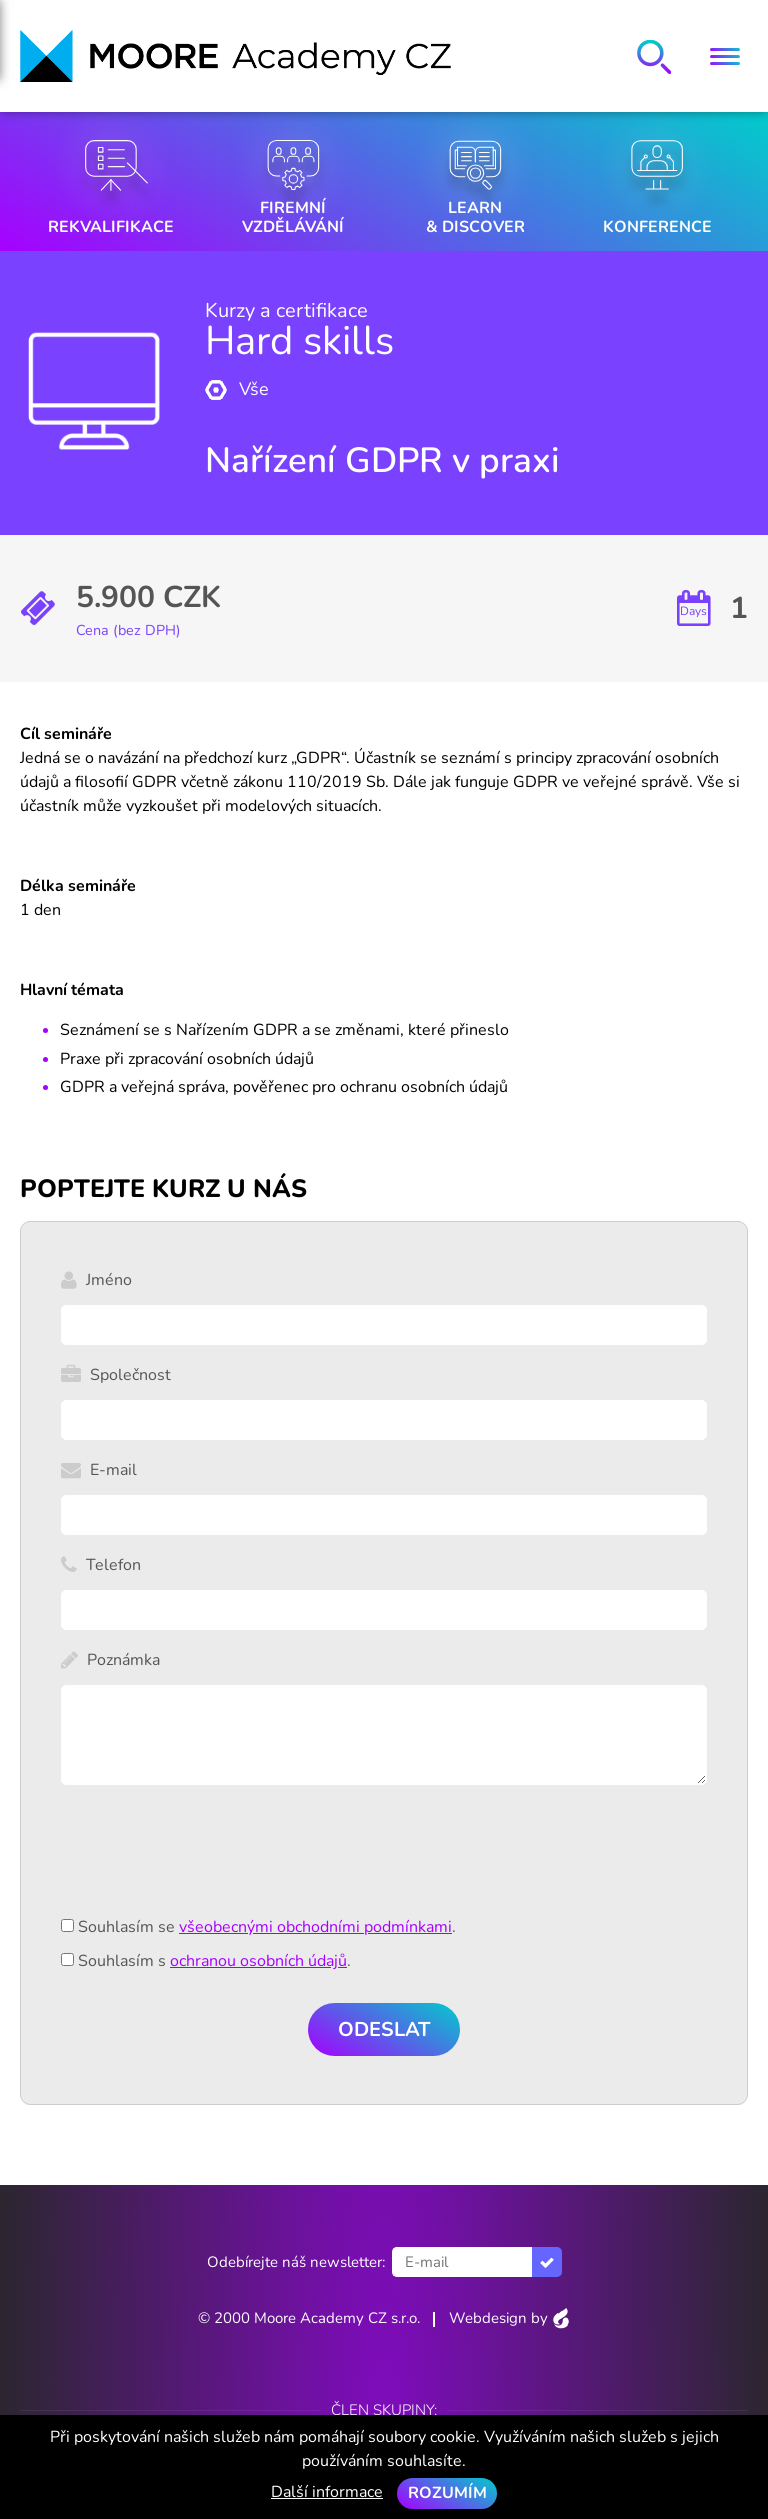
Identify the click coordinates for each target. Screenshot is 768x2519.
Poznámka (123, 1660)
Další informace (327, 2492)
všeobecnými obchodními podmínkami (315, 1927)
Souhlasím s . (214, 1961)
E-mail (113, 1470)
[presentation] (213, 1862)
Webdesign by (509, 2318)
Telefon (113, 1565)
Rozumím (447, 2493)
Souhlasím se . (267, 1927)
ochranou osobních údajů (258, 1961)
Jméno (109, 1280)
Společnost (130, 1375)
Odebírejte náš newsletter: (296, 2262)
